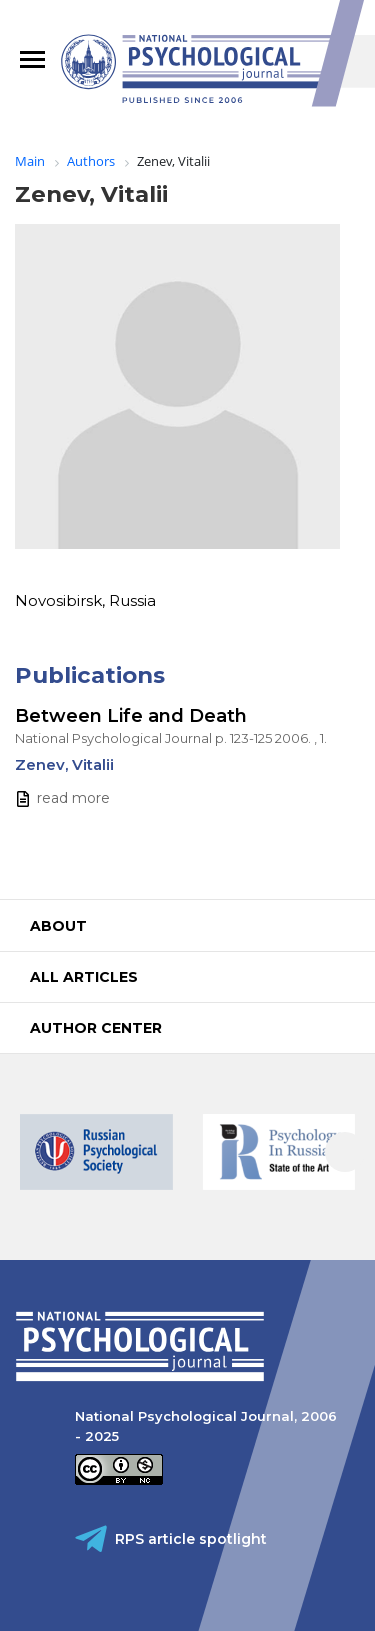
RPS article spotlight (191, 1539)
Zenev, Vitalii (64, 764)
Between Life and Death (131, 716)
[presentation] (345, 1152)
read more (73, 798)
